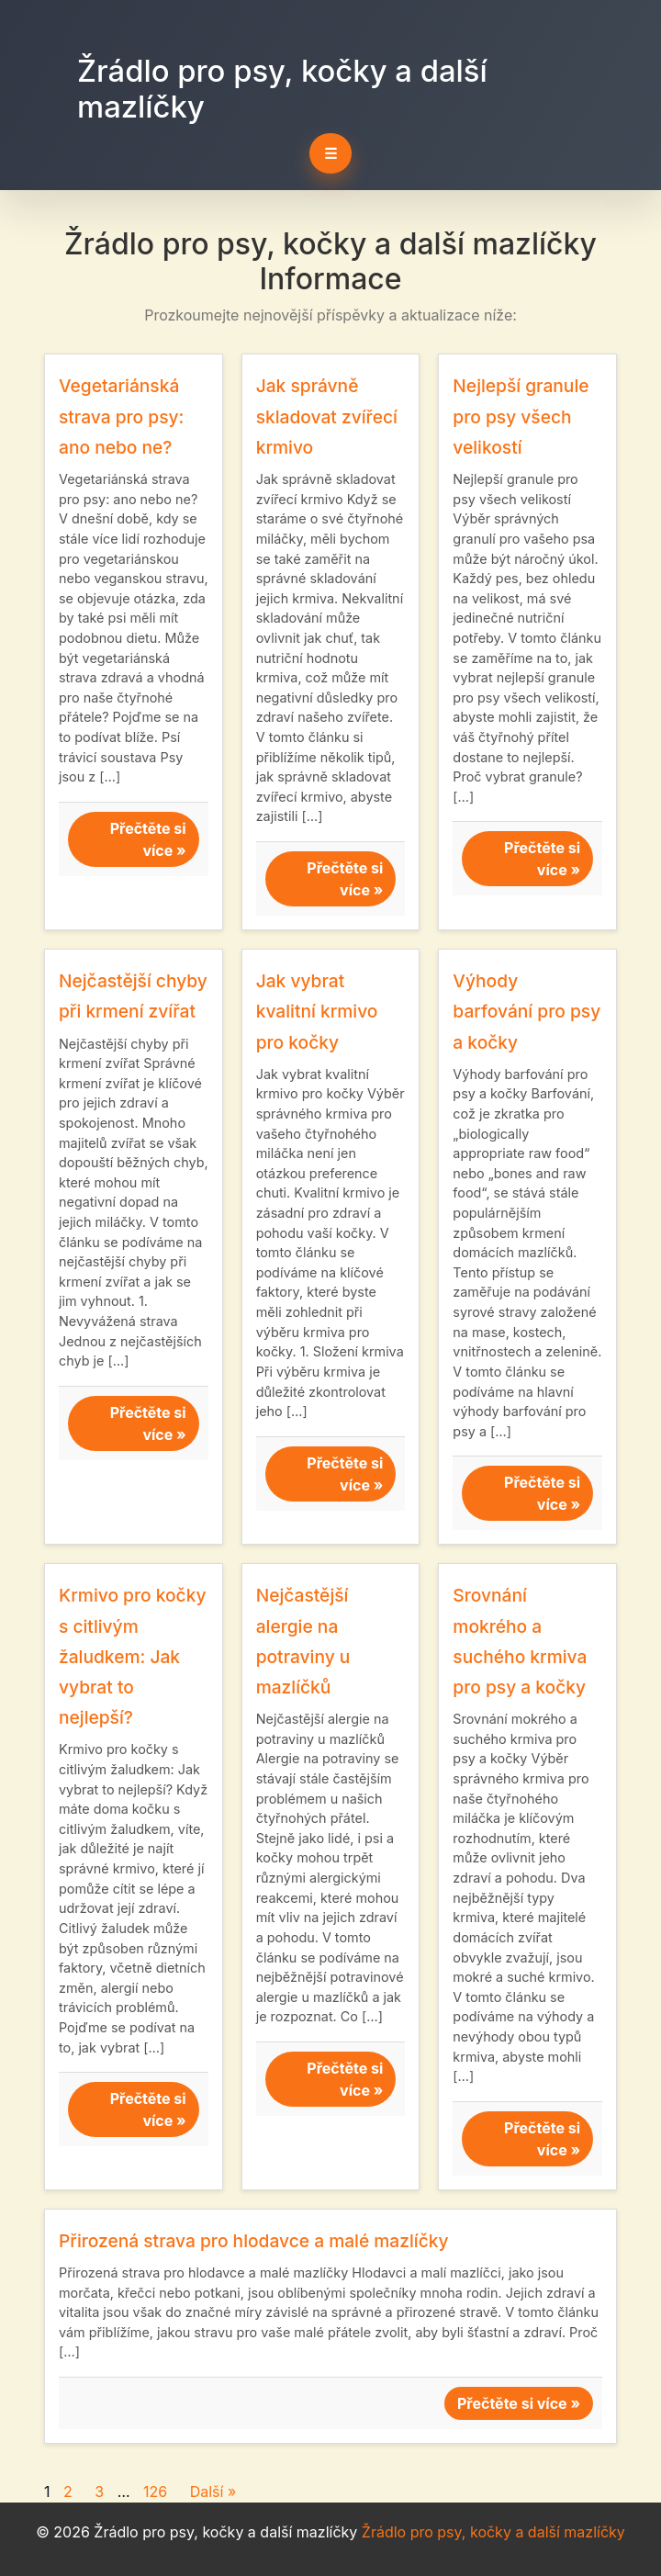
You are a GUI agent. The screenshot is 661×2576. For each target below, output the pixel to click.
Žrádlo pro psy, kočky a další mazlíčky (282, 88)
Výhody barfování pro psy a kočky (526, 1011)
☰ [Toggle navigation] (330, 153)
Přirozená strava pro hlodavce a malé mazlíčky (254, 2241)
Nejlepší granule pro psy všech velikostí (520, 416)
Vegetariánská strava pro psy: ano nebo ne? (121, 416)
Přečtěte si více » (148, 839)
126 (155, 2491)
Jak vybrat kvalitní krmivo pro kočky (317, 1011)
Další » (213, 2491)
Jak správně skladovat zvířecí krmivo (327, 416)
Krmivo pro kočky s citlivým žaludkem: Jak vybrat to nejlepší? (133, 1656)
